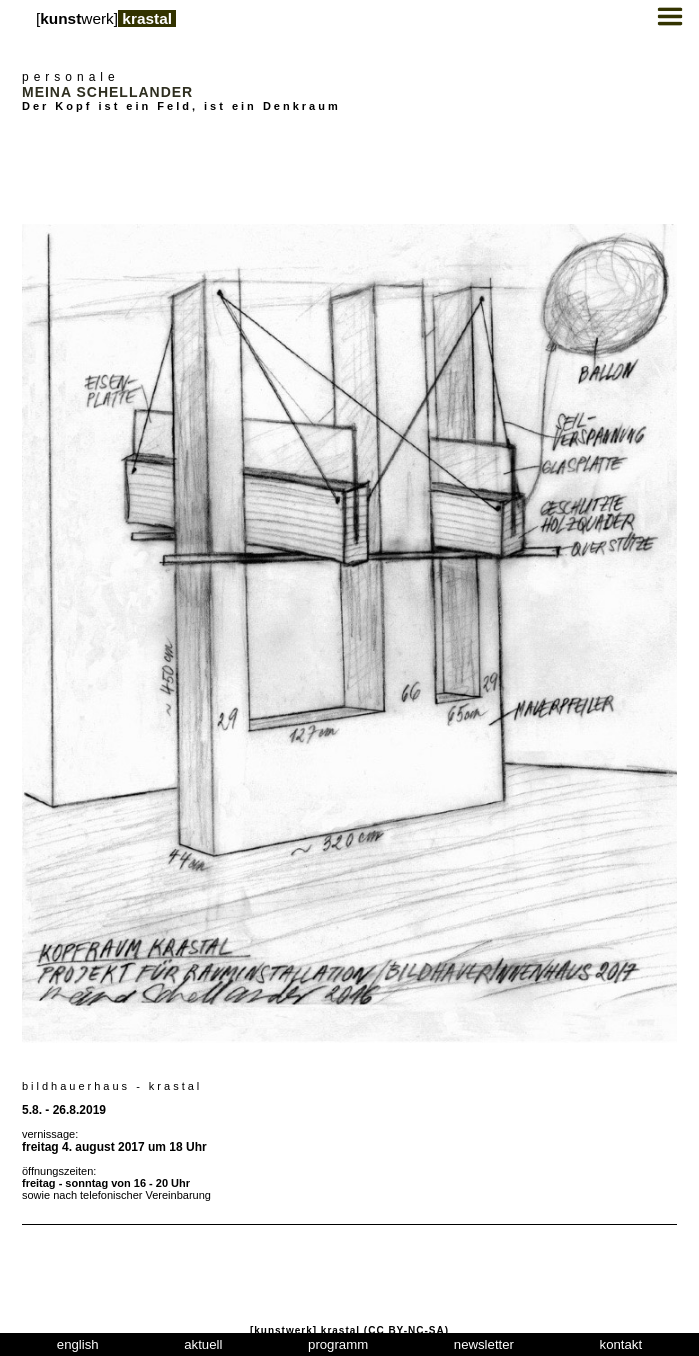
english (78, 1344)
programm (338, 1344)
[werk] (106, 18)
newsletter (484, 1344)
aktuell (203, 1344)
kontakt (621, 1344)
